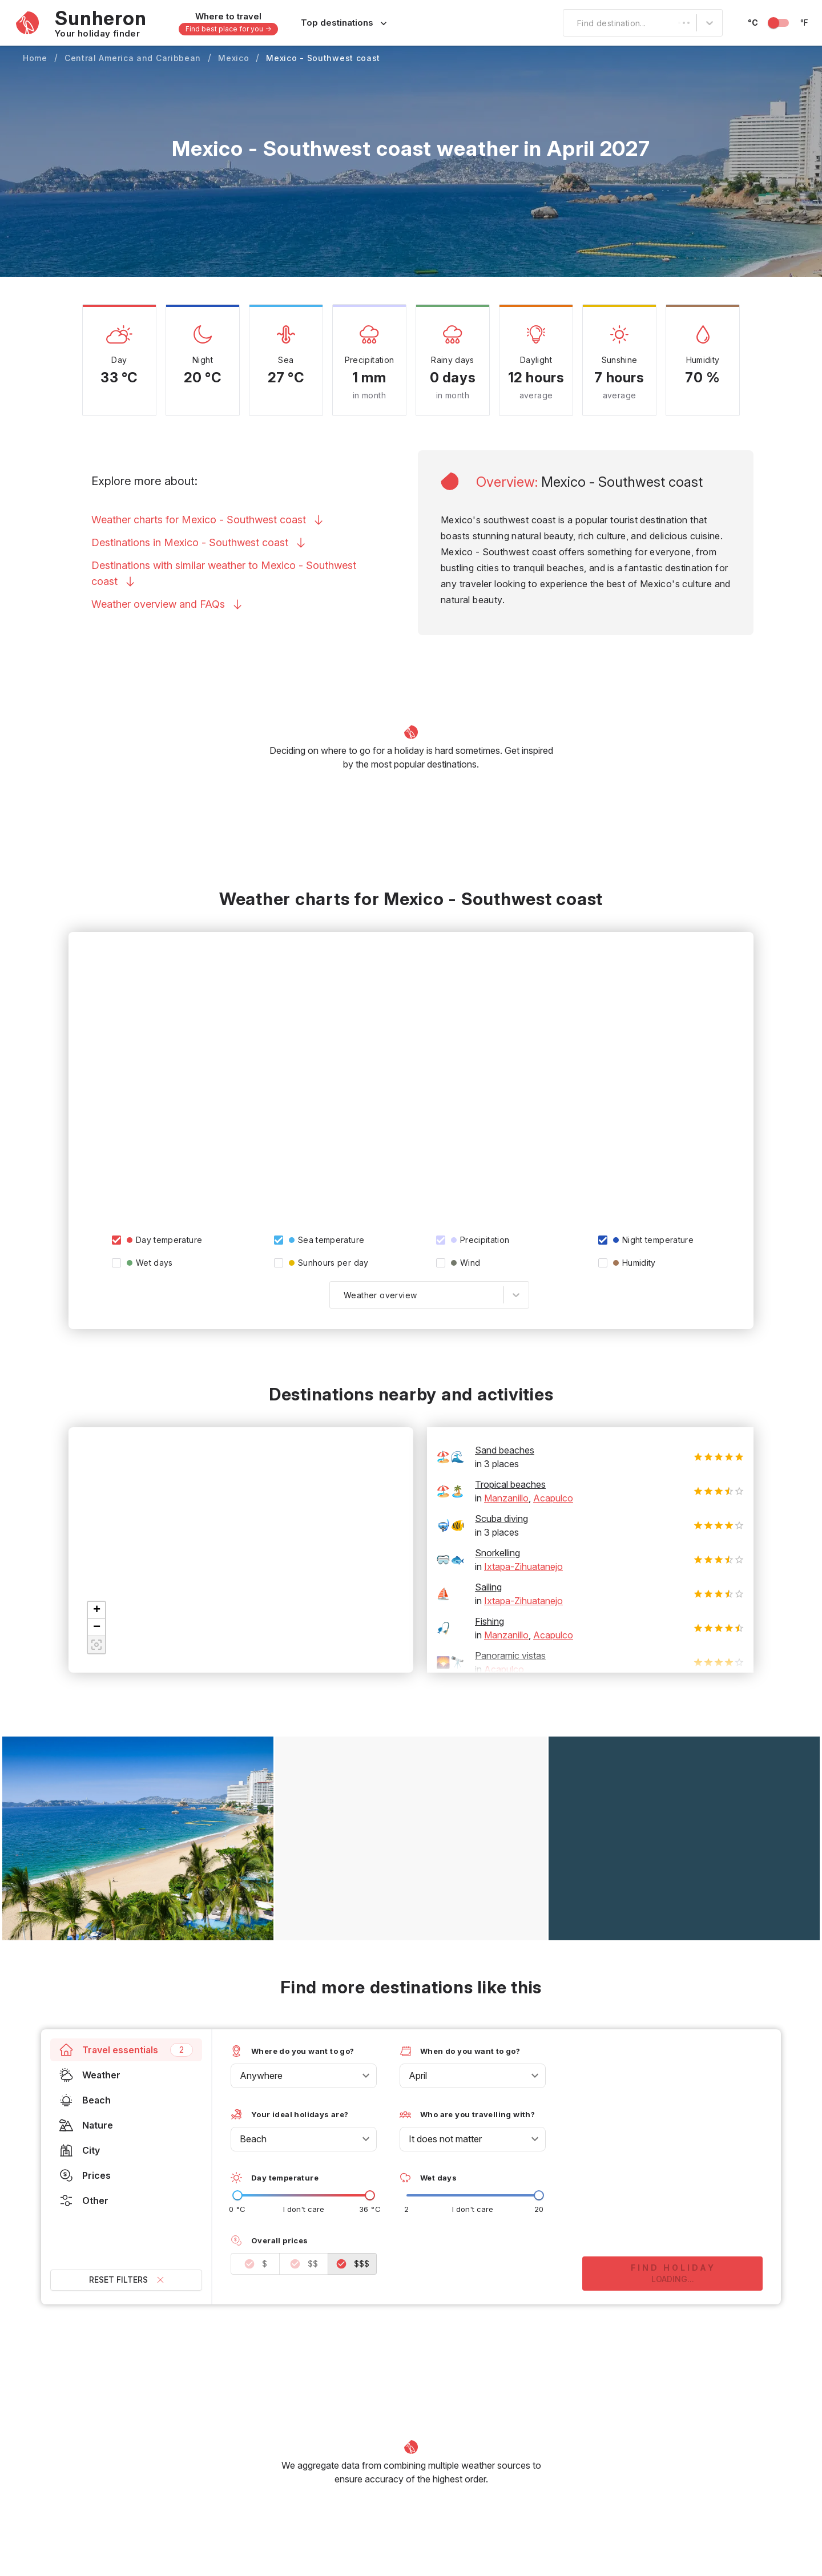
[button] (96, 1610)
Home (35, 58)
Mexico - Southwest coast (323, 58)
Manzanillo (506, 1498)
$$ (303, 2264)
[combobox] (570, 23)
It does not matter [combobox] (445, 2139)
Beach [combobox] (253, 2139)
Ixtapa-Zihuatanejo (523, 1566)
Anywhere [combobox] (261, 2075)
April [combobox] (418, 2075)
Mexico (233, 58)
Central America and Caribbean (133, 58)
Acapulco (553, 1498)
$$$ (352, 2264)
